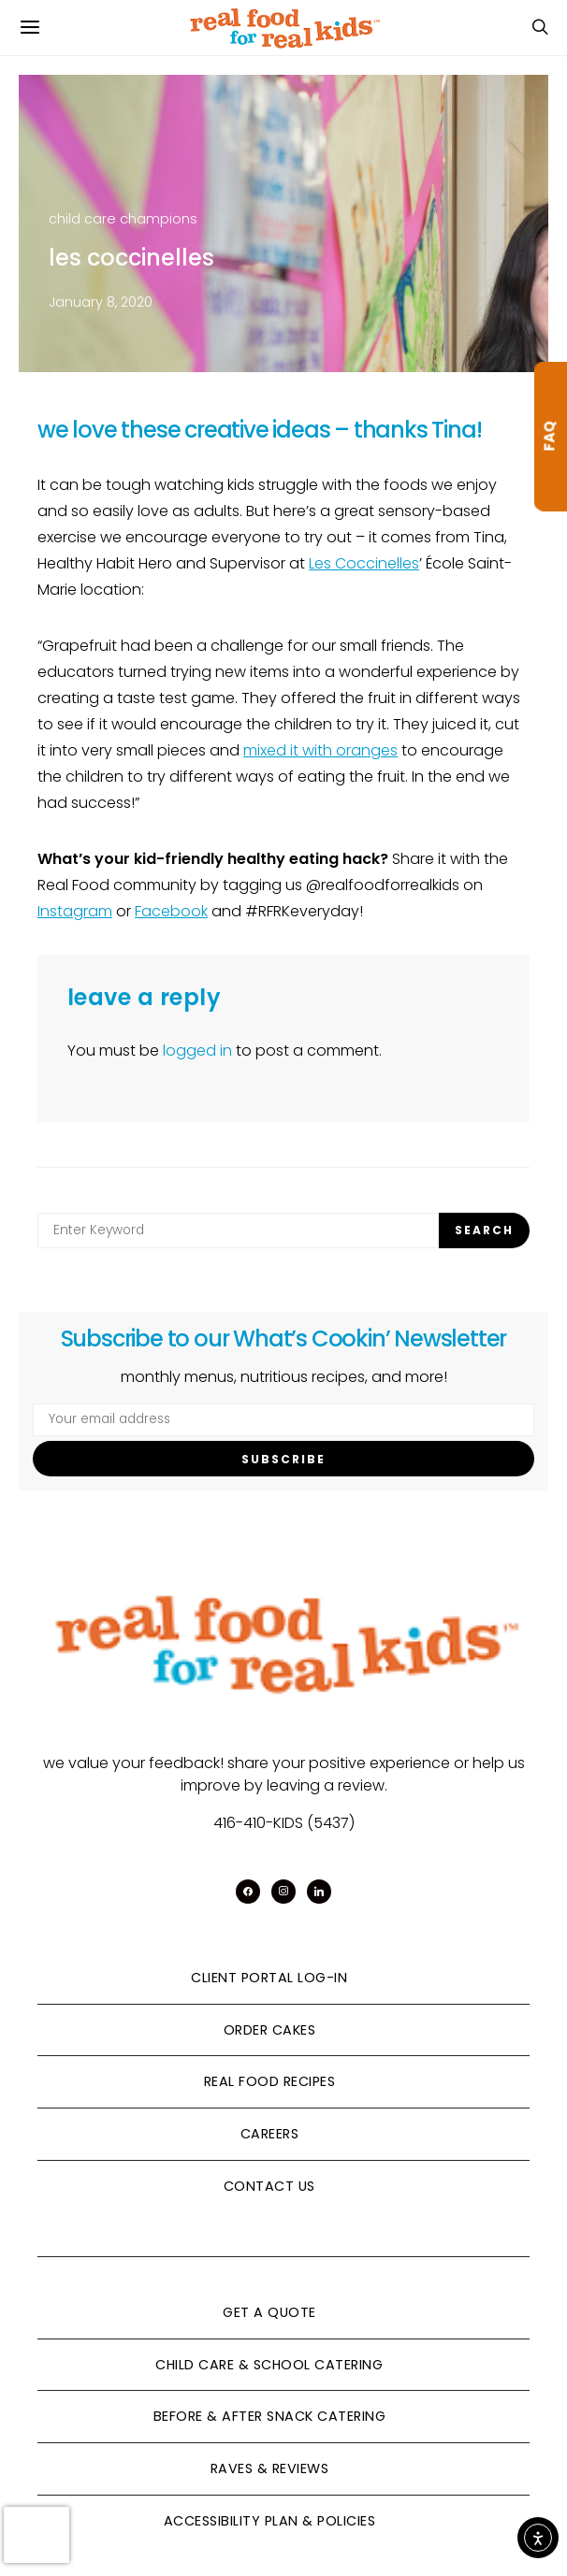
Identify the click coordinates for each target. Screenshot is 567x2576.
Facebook (171, 911)
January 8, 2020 (101, 302)
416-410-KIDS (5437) (284, 1823)
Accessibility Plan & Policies (270, 2520)
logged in (197, 1050)
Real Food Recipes (270, 2081)
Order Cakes (270, 2030)
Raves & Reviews (270, 2468)
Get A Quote (269, 2312)
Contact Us (269, 2186)
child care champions (123, 218)
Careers (269, 2133)
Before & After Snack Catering (269, 2416)
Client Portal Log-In (269, 1977)
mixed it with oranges (320, 750)
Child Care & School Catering (269, 2364)
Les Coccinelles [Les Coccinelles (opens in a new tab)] (364, 563)
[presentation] (36, 2535)
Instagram (74, 911)
